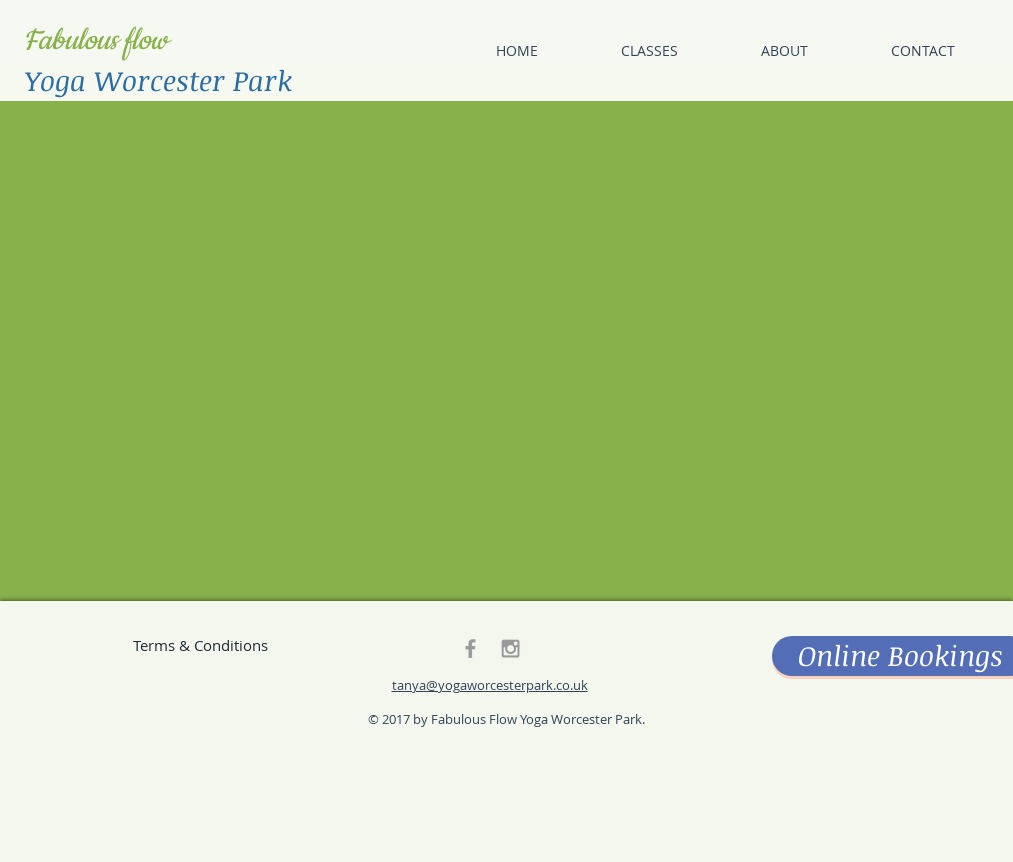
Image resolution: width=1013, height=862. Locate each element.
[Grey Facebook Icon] (470, 648)
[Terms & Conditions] (201, 645)
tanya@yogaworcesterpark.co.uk (490, 685)
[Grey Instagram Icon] (510, 648)
